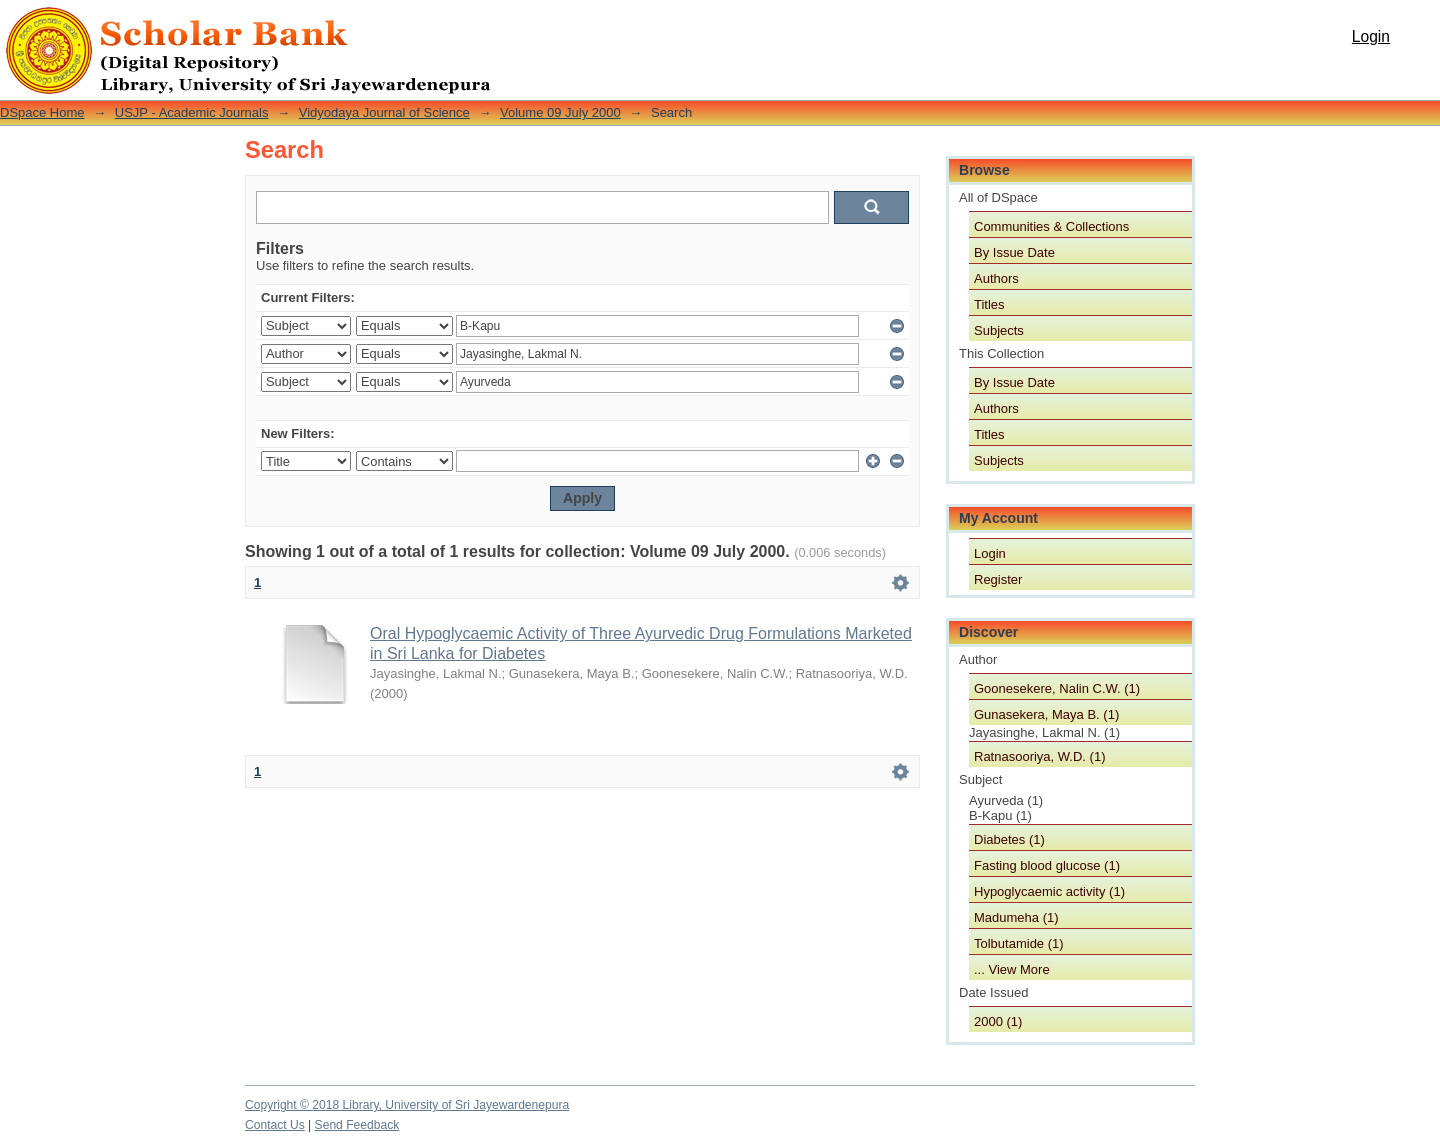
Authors (996, 278)
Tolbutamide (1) (1019, 943)
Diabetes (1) (1009, 839)
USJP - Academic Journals (192, 112)
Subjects (999, 330)
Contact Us (275, 1125)
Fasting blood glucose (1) (1047, 865)
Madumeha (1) (1016, 917)
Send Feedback (357, 1125)
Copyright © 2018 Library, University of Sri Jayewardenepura (407, 1105)
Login (1371, 36)
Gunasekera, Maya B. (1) (1046, 714)
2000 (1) (998, 1021)
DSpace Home (42, 112)
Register (998, 579)
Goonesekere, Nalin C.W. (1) (1057, 688)
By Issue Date (1014, 252)
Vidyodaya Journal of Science (384, 112)
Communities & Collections (1051, 226)
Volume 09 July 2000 (560, 112)
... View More (1012, 969)
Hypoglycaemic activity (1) (1049, 891)
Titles (989, 304)
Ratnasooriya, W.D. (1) (1040, 756)
